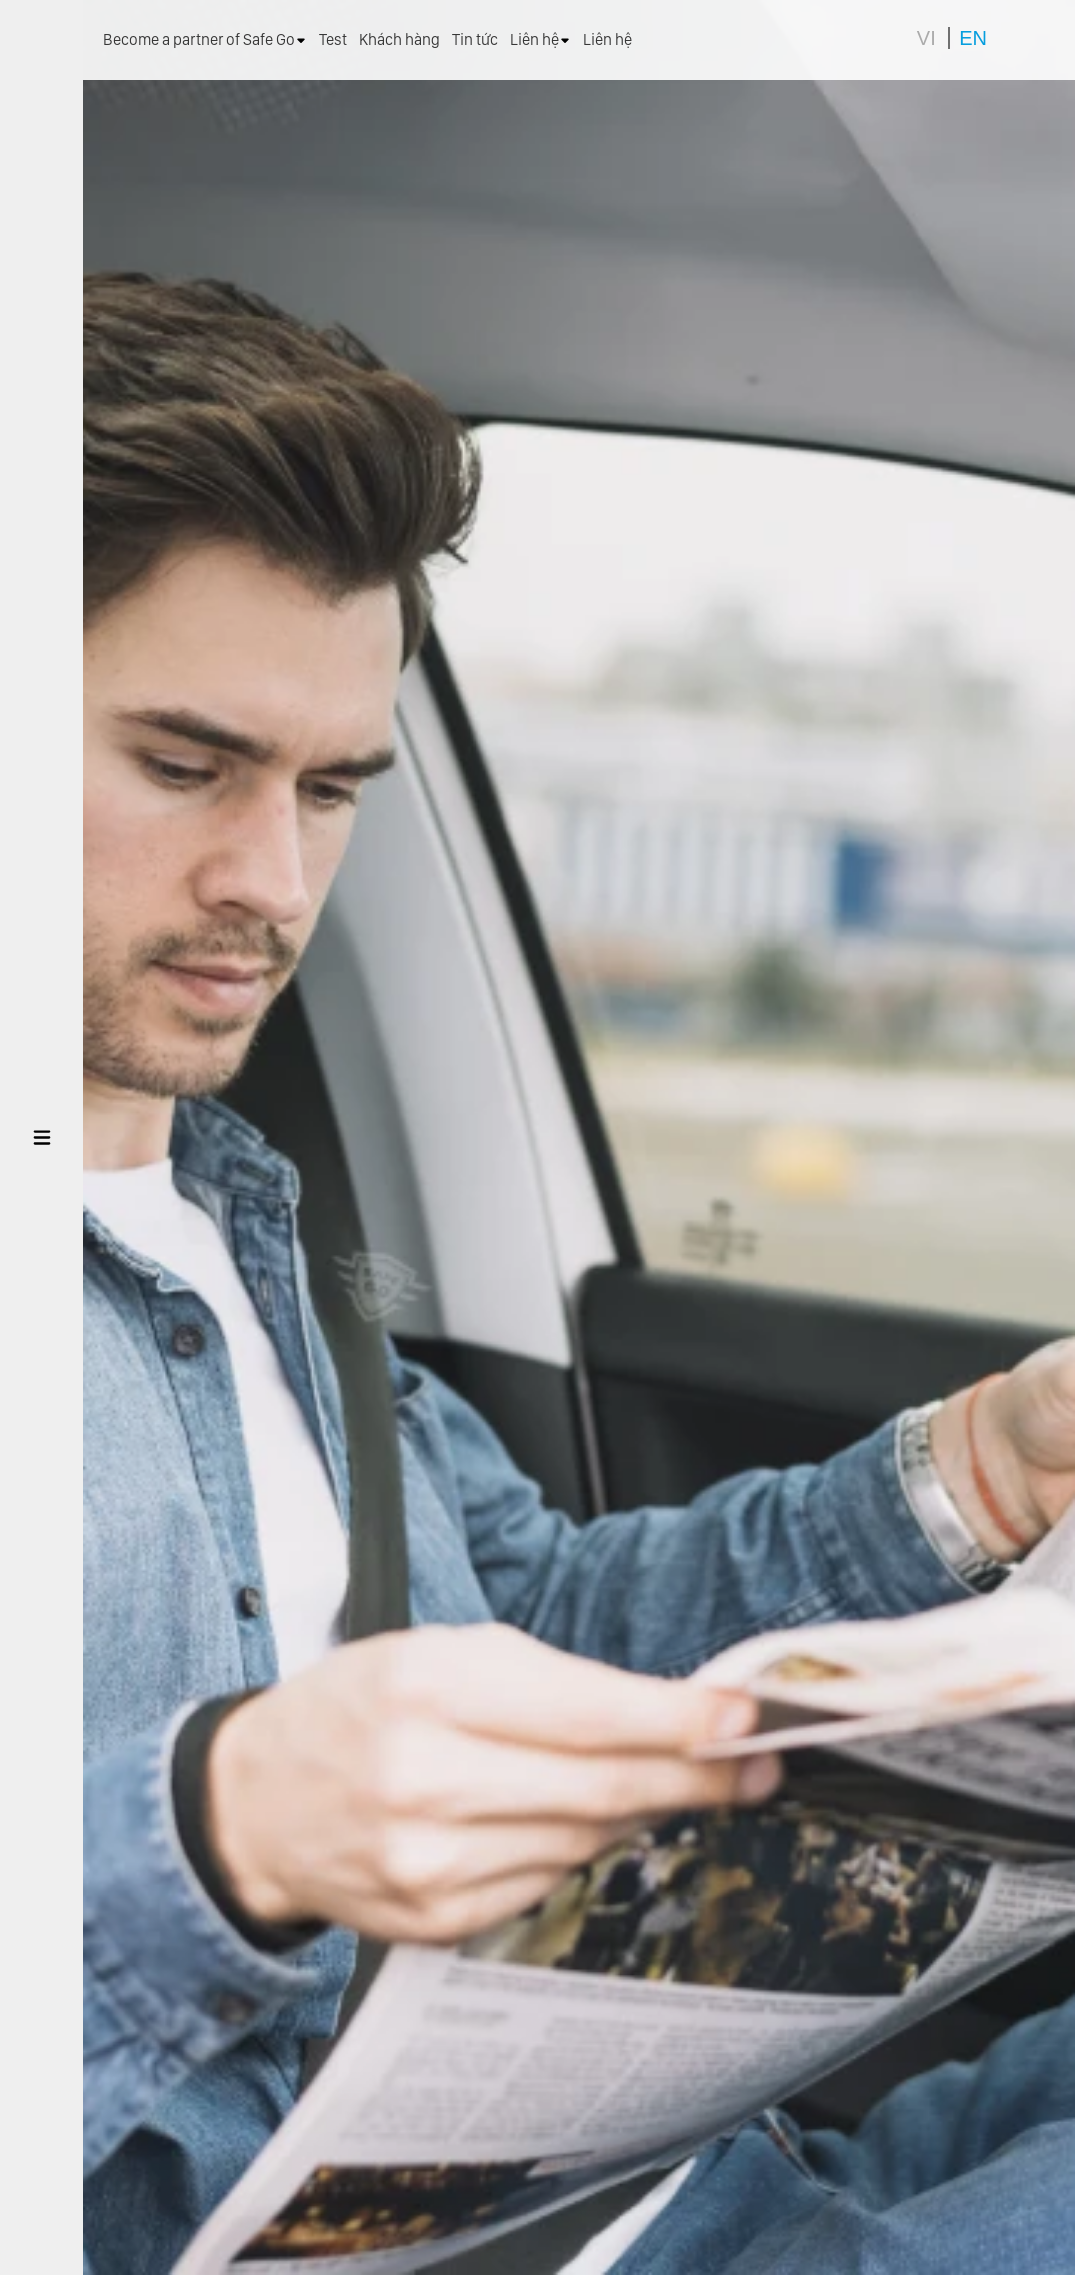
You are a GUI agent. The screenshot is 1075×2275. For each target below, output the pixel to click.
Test (333, 39)
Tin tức (475, 39)
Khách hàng (399, 39)
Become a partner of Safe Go (205, 39)
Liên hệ (540, 39)
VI (926, 38)
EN (973, 38)
